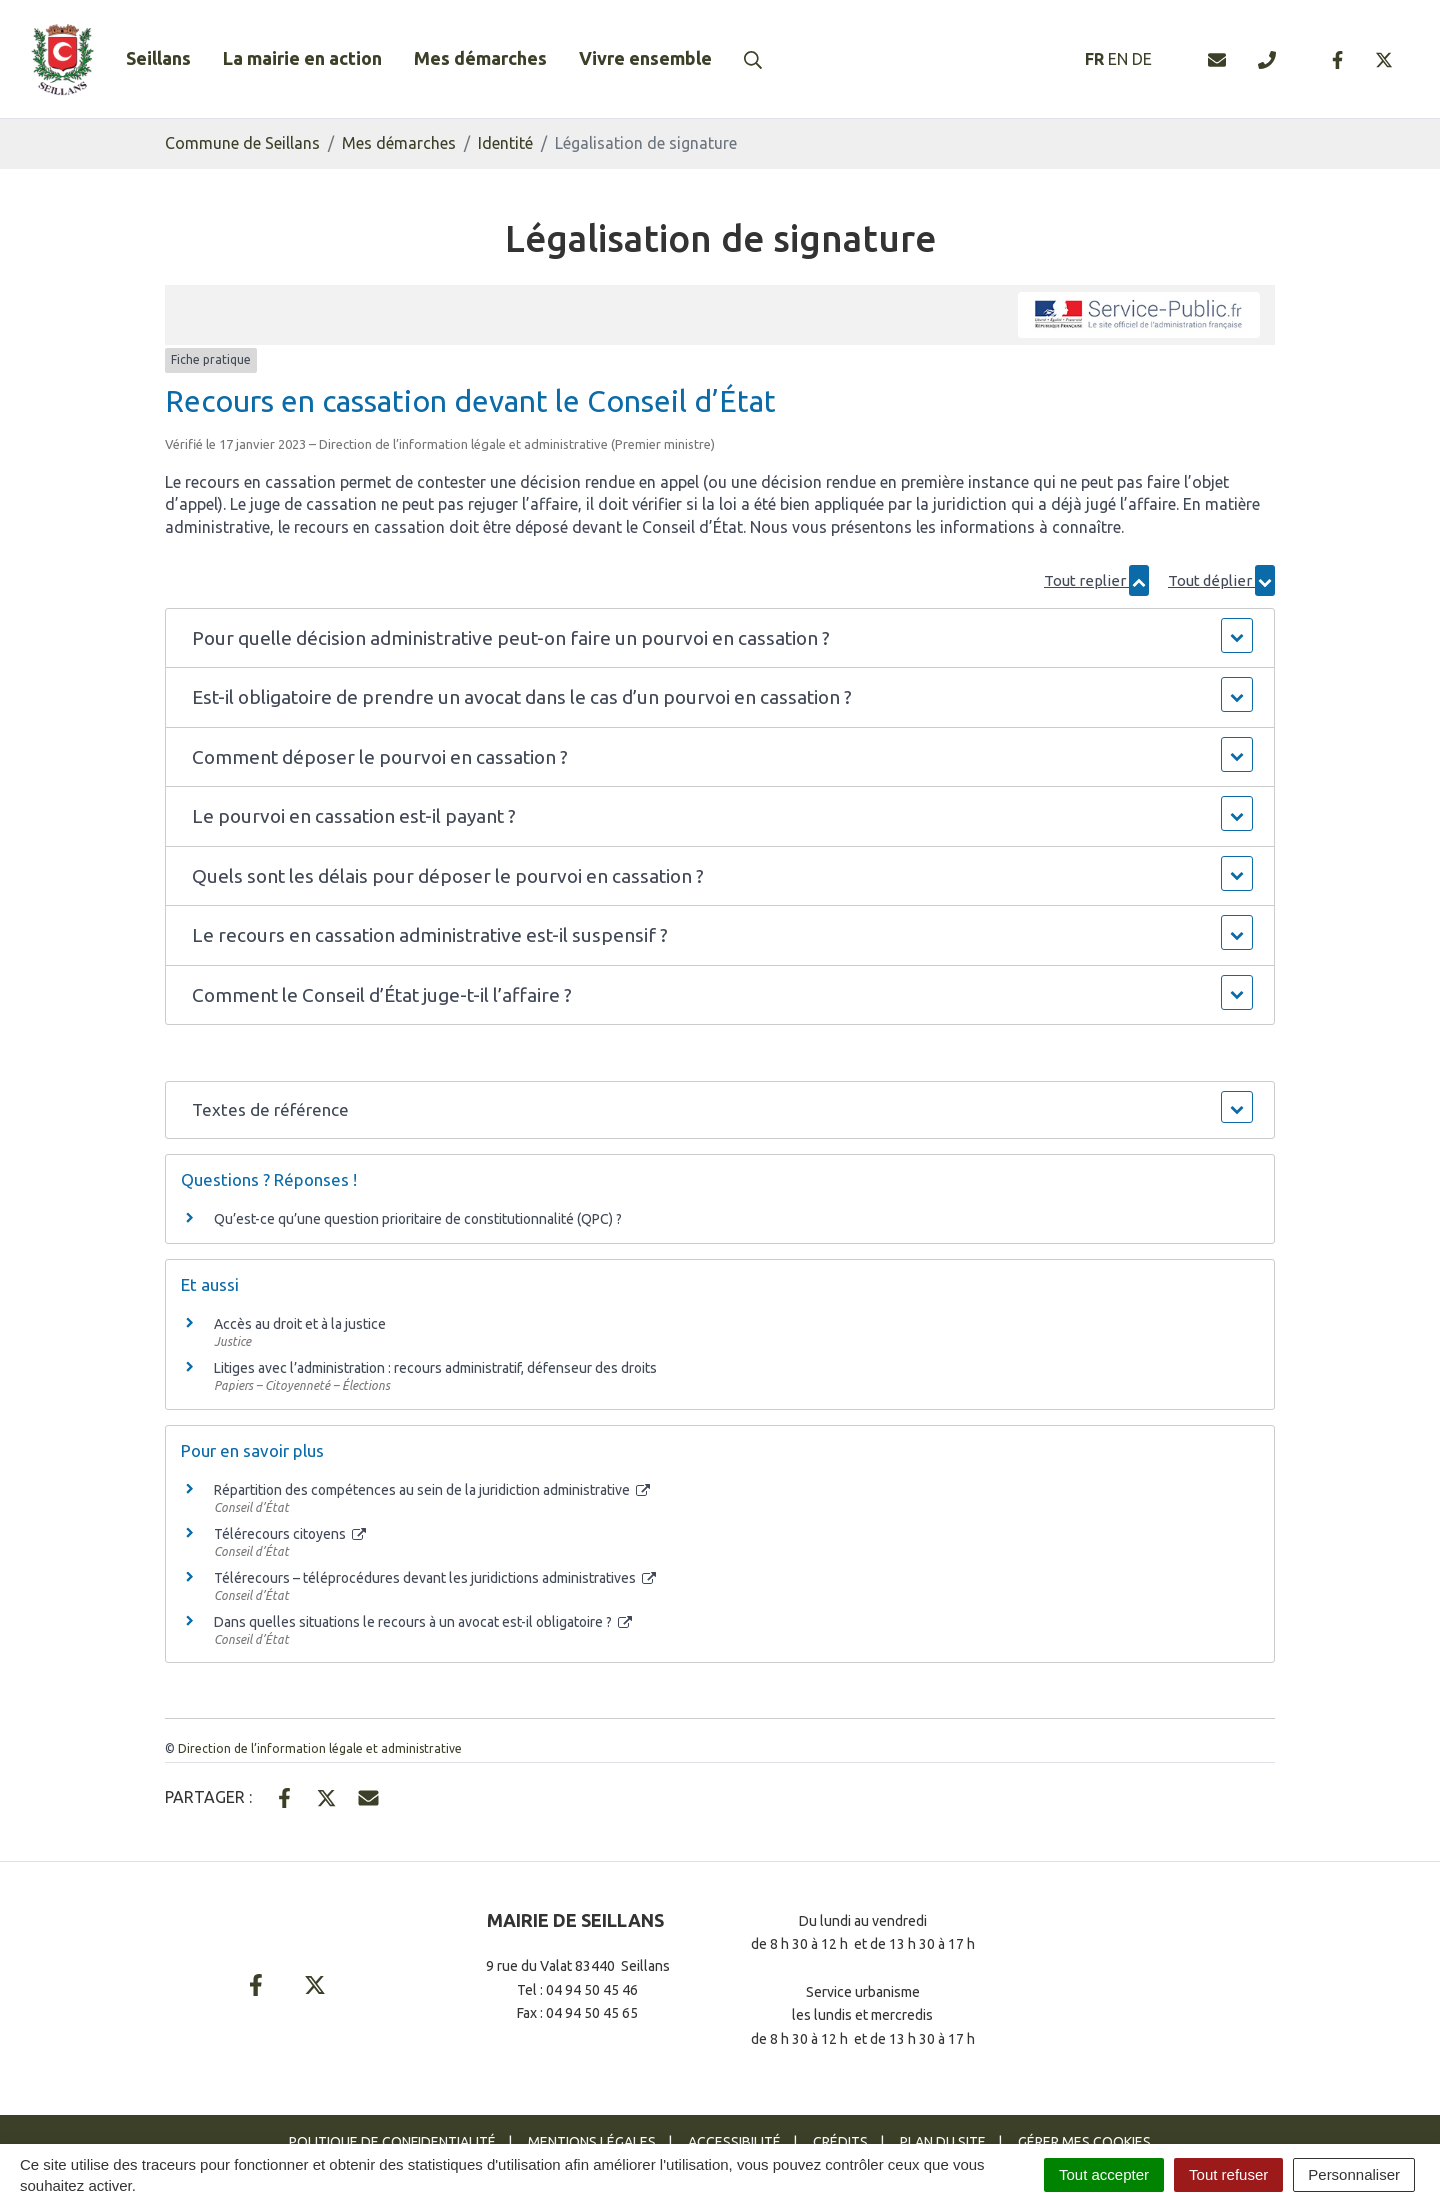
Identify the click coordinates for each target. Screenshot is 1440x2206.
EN (1118, 59)
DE (1142, 59)
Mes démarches (480, 58)
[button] (720, 638)
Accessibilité (734, 2142)
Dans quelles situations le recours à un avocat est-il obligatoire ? (423, 1622)
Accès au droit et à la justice (300, 1324)
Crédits (840, 2142)
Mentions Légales (592, 2142)
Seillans (158, 58)
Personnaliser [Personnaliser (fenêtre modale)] (1354, 2174)
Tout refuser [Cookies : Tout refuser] (1228, 2174)
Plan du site (943, 2142)
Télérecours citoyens (290, 1534)
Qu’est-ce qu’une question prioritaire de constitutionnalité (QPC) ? (418, 1219)
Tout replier (1096, 580)
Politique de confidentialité (392, 2142)
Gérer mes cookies (1084, 2142)
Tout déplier (1221, 580)
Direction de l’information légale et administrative (320, 1748)
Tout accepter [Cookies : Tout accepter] (1104, 2174)
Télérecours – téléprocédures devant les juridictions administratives (435, 1578)
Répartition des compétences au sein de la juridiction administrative (432, 1490)
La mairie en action (302, 58)
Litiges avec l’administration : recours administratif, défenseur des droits (435, 1368)
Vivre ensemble (645, 58)
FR (1094, 59)
